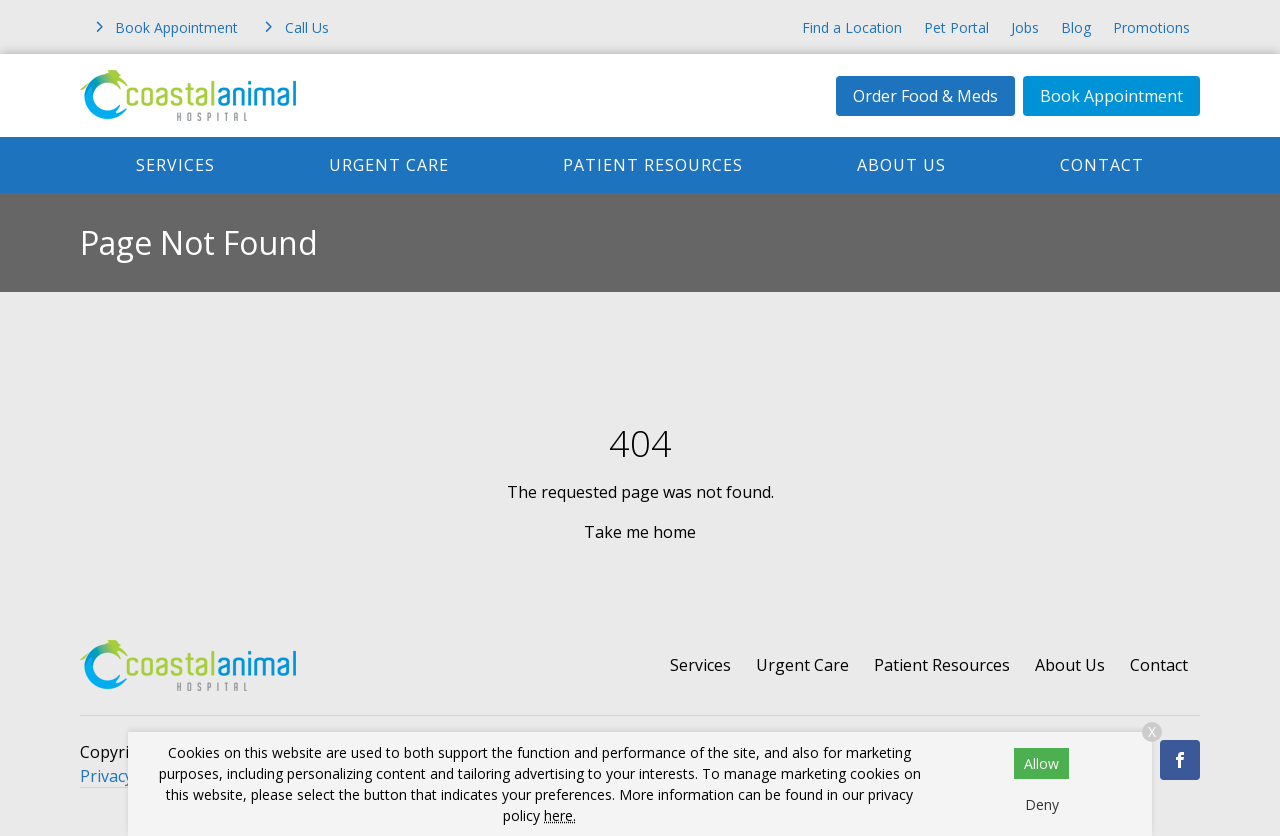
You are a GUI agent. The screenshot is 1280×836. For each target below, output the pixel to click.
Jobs (1025, 27)
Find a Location (852, 27)
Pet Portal (956, 27)
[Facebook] (1180, 760)
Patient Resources (653, 165)
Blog (1076, 27)
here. (560, 815)
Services (175, 165)
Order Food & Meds (925, 96)
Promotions (1151, 27)
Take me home (640, 532)
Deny (1042, 804)
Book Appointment (1111, 96)
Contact (1102, 165)
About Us (901, 165)
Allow (1041, 763)
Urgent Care (389, 165)
